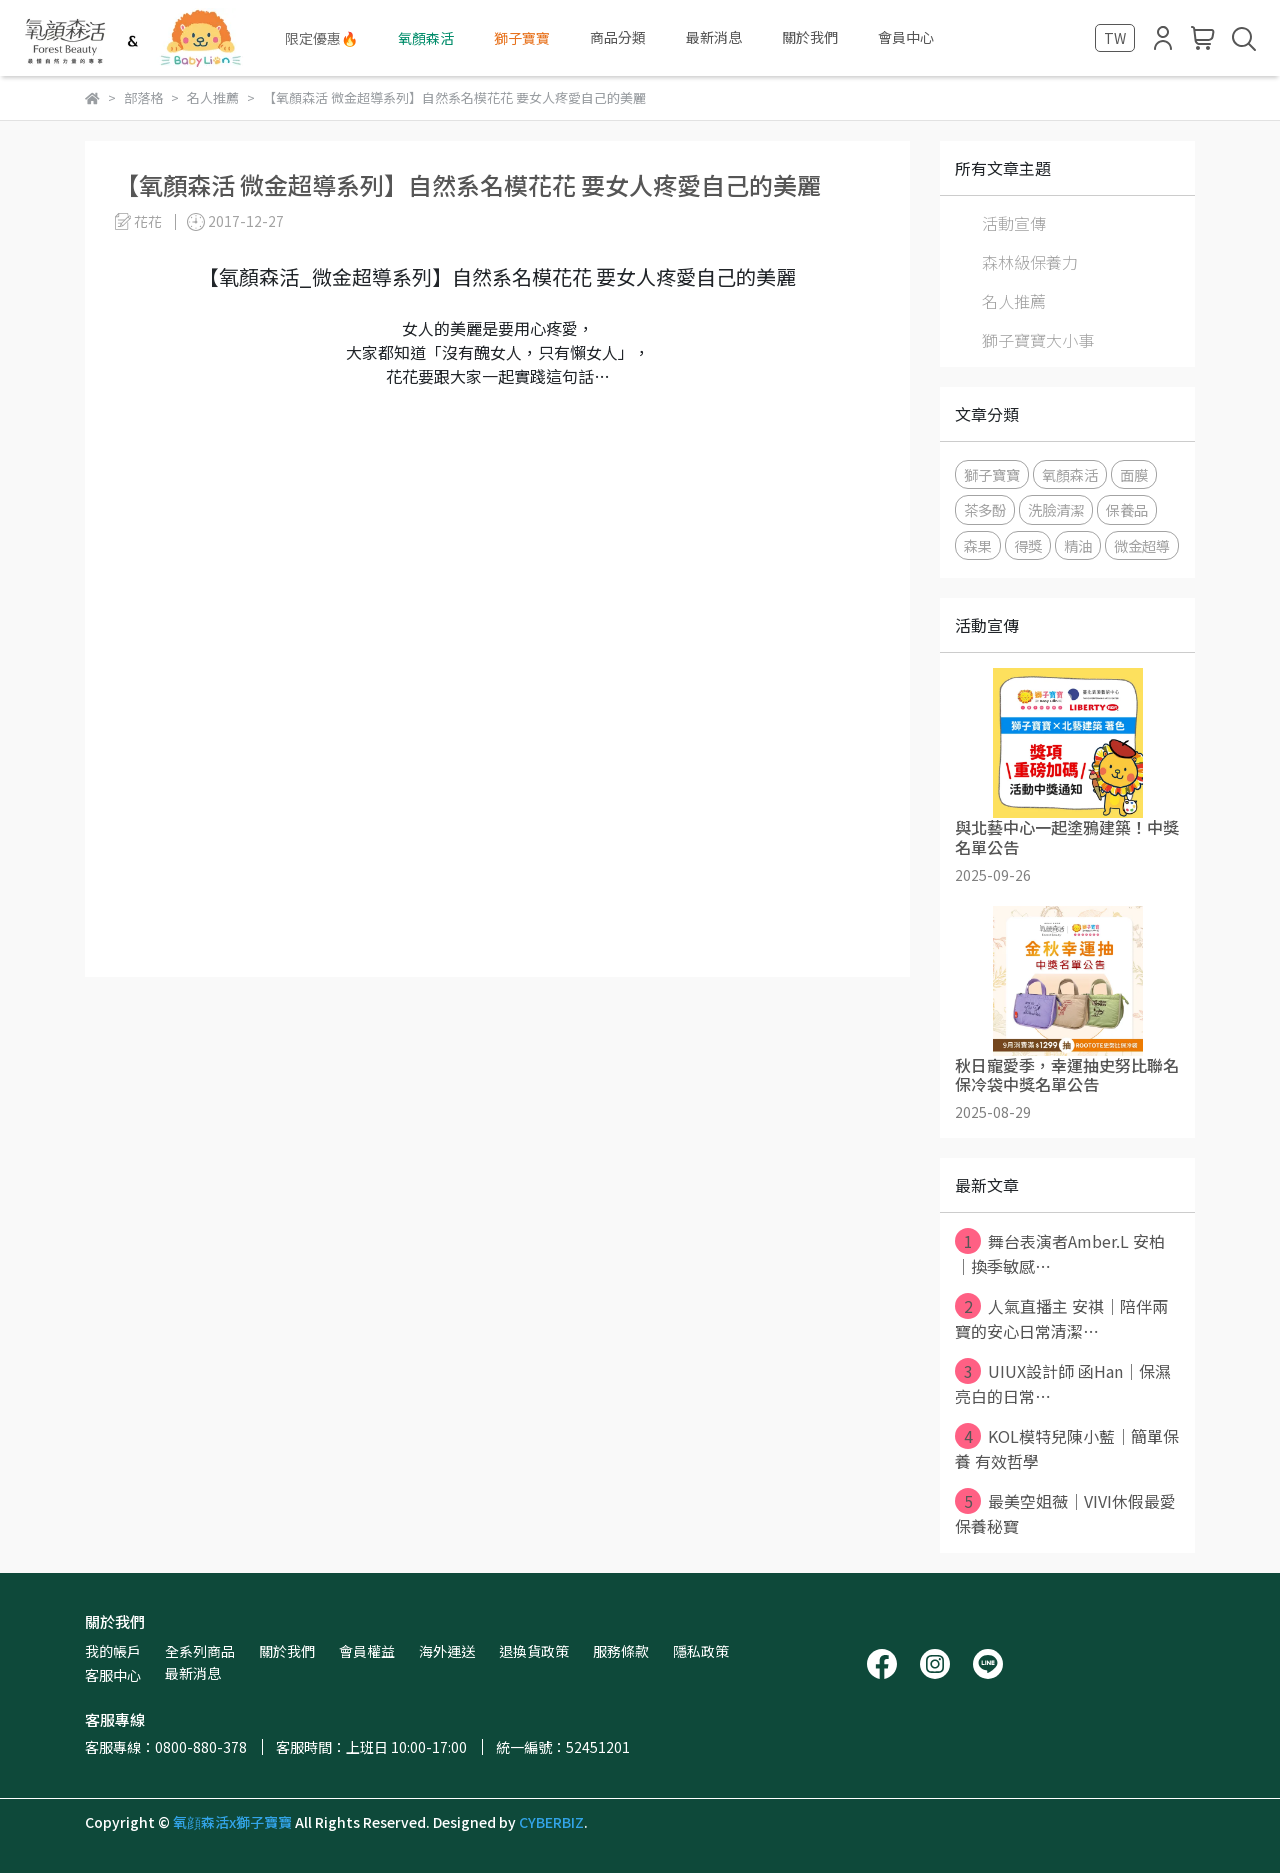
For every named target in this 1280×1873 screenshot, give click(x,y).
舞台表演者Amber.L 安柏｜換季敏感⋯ (1060, 1253)
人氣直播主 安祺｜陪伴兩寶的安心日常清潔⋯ (1061, 1318)
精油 (1078, 545)
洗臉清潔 (1056, 509)
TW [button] (1115, 38)
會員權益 (367, 1651)
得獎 (1028, 545)
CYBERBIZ (551, 1822)
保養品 (1127, 509)
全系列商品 (200, 1651)
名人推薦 (1014, 301)
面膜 (1134, 474)
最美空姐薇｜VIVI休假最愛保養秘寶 (1065, 1513)
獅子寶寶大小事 (1038, 340)
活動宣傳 (1014, 223)
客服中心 (113, 1675)
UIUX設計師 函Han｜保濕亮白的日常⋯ (1063, 1383)
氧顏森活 (1070, 474)
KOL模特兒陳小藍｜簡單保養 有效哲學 (1067, 1448)
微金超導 (1142, 545)
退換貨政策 (534, 1651)
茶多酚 (985, 509)
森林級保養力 (1030, 262)
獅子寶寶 (992, 474)
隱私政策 (701, 1651)
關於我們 (287, 1651)
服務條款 (621, 1651)
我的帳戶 (113, 1651)
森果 (978, 545)
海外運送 (447, 1651)
